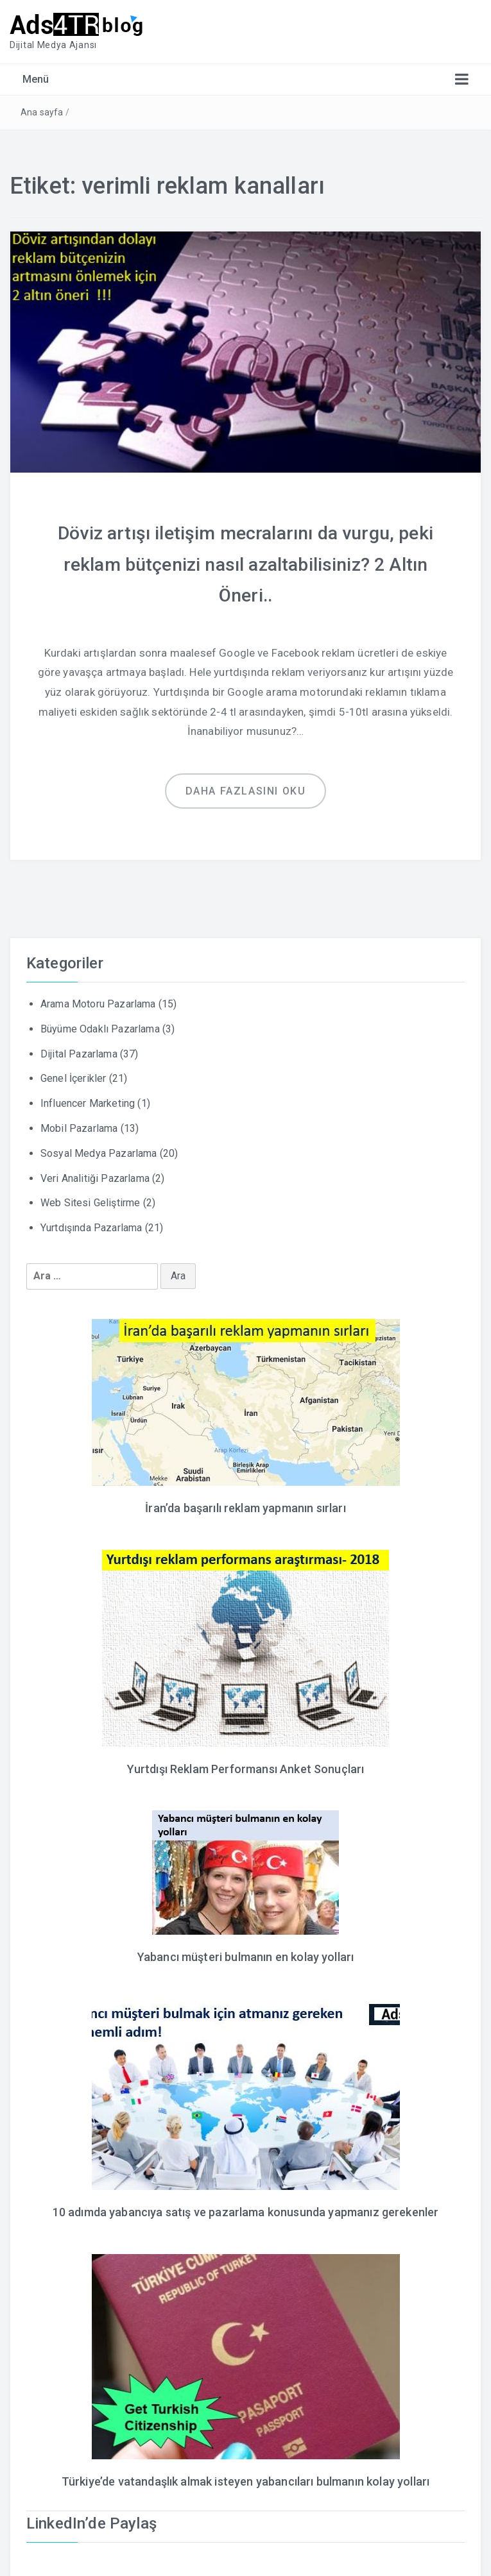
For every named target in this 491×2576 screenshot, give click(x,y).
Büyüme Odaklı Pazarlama (100, 1026)
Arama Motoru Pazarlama (98, 1001)
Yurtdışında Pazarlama (91, 1225)
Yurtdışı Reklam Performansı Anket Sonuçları (246, 1765)
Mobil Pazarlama (78, 1126)
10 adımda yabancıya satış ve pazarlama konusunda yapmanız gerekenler (246, 2207)
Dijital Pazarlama (78, 1051)
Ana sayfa (42, 111)
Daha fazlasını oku (245, 788)
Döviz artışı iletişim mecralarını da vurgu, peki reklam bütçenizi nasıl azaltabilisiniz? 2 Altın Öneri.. (245, 562)
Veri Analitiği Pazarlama (95, 1176)
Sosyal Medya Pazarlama (98, 1151)
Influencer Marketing (87, 1101)
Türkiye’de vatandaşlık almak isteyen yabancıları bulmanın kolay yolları (245, 2475)
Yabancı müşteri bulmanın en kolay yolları (245, 1953)
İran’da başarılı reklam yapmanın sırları (245, 1504)
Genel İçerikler (73, 1076)
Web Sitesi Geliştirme (90, 1201)
